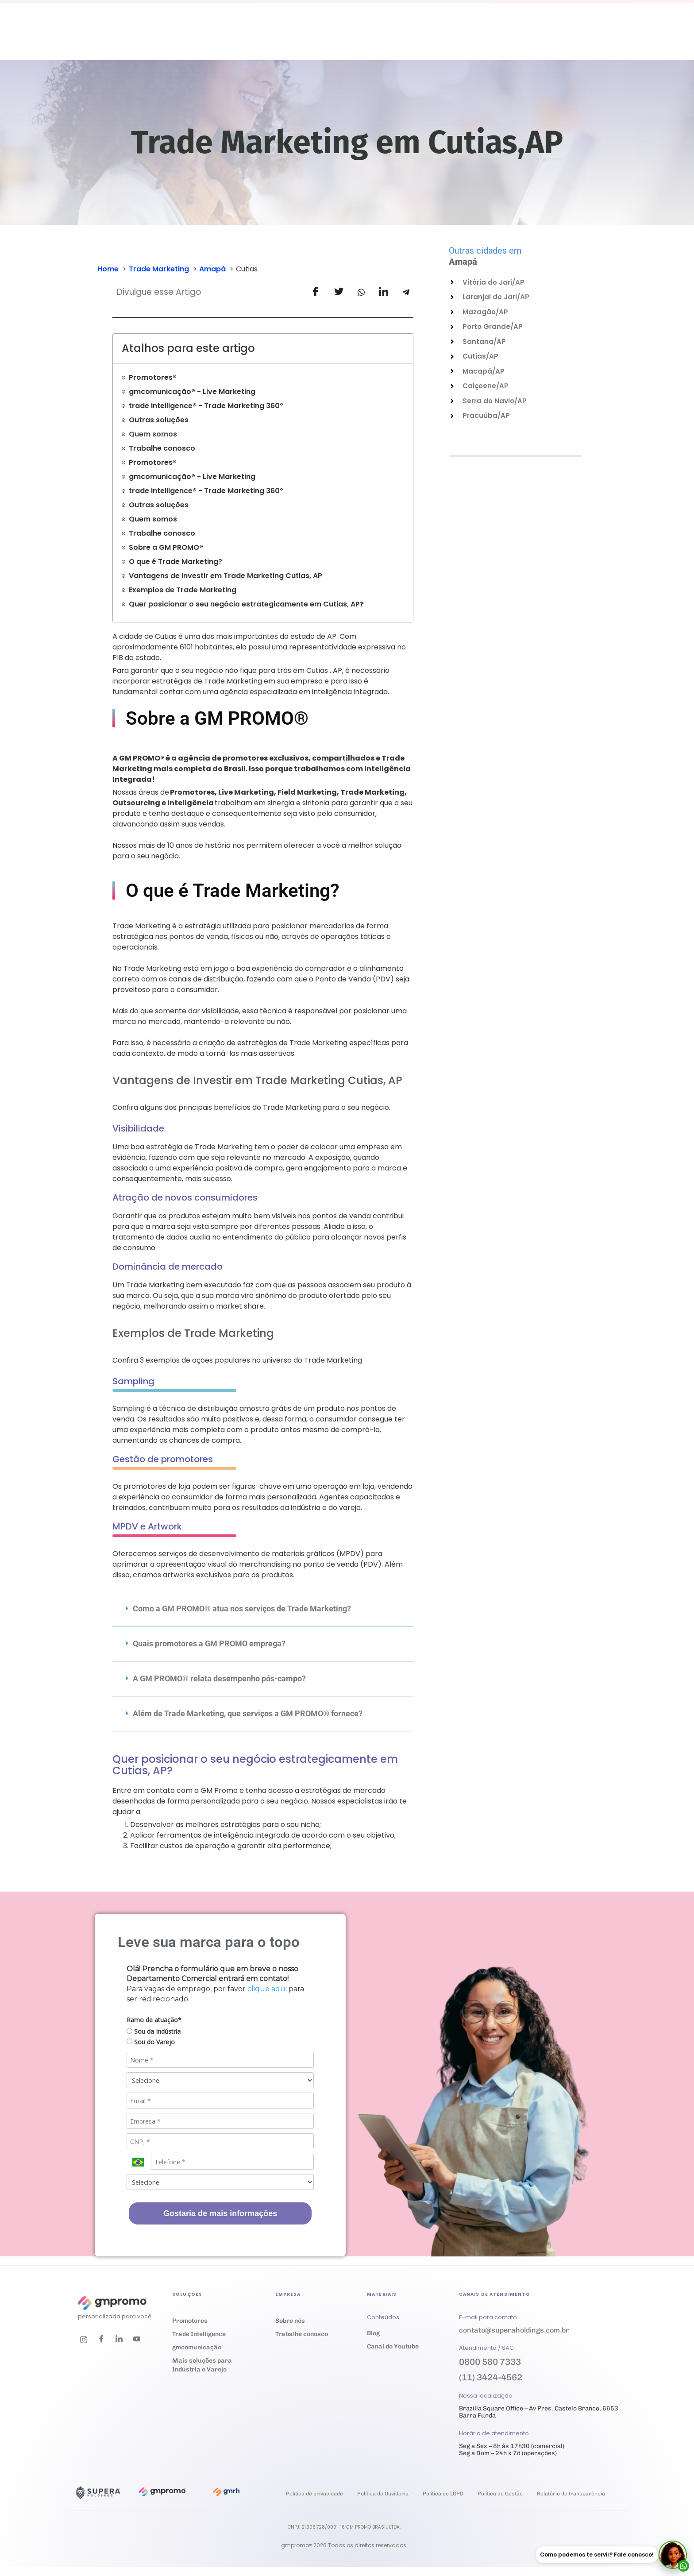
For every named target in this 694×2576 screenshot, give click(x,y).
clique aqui (267, 1989)
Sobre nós (290, 2321)
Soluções (258, 38)
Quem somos (153, 434)
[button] (262, 1608)
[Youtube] (136, 2340)
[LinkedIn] (119, 2340)
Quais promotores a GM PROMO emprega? (209, 1643)
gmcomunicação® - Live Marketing (192, 391)
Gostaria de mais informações (220, 2213)
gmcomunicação (196, 2347)
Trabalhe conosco (162, 448)
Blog (373, 2333)
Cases (331, 38)
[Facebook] (101, 2340)
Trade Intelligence (199, 2334)
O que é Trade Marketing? (175, 561)
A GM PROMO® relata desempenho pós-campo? (219, 1678)
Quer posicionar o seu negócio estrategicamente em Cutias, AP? (246, 604)
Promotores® (153, 377)
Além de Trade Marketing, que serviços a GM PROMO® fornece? (247, 1713)
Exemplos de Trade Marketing (182, 590)
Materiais (376, 38)
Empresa (430, 38)
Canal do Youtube (393, 2346)
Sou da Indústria (154, 2031)
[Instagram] (83, 2340)
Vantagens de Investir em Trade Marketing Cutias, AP (225, 576)
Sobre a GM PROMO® (166, 547)
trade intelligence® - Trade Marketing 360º (206, 406)
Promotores (190, 2321)
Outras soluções (159, 420)
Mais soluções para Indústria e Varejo (202, 2365)
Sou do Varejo (151, 2042)
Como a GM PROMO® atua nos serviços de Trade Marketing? (242, 1608)
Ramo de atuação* (154, 2020)
